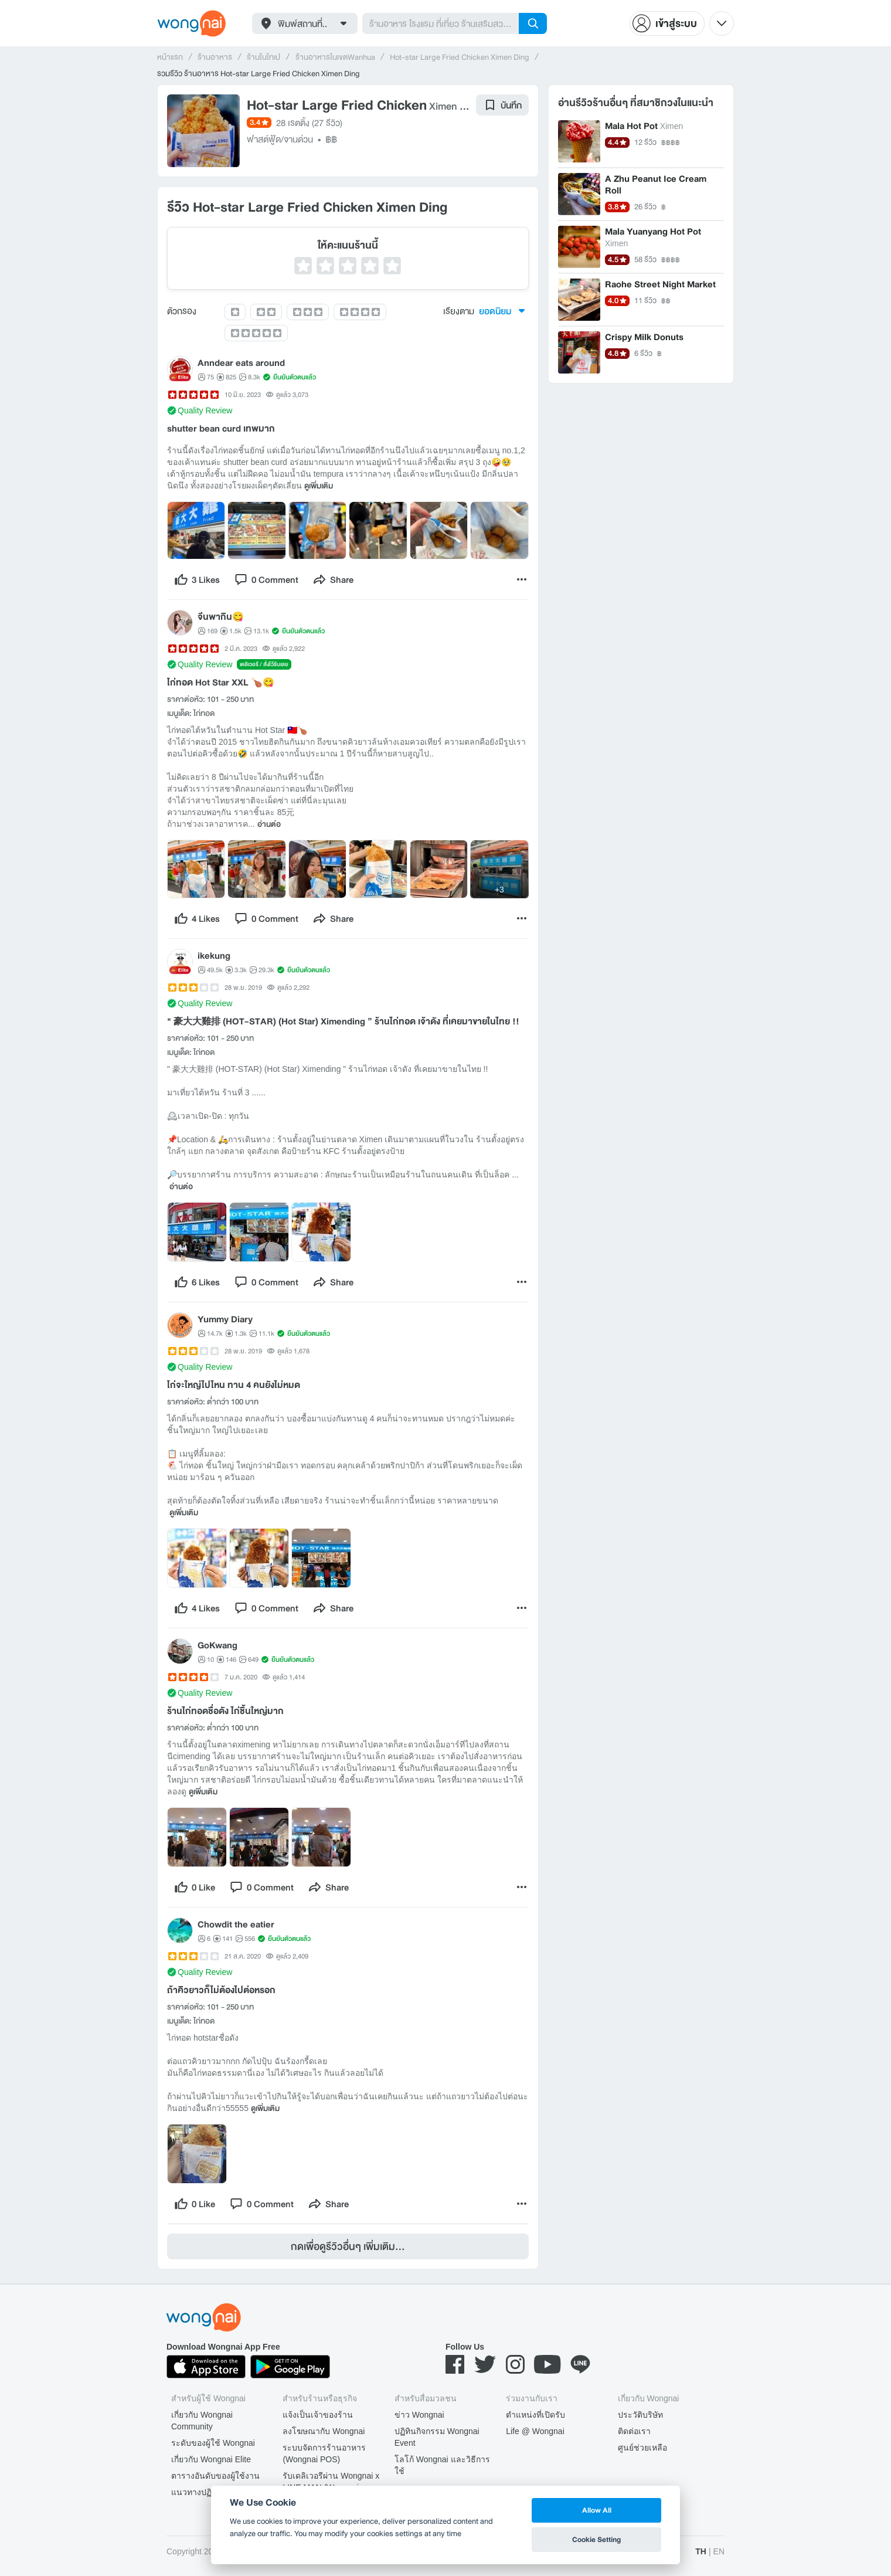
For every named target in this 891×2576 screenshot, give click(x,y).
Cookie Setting (596, 2539)
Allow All (596, 2510)
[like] (197, 579)
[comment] (266, 579)
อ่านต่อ (269, 824)
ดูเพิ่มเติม (318, 486)
